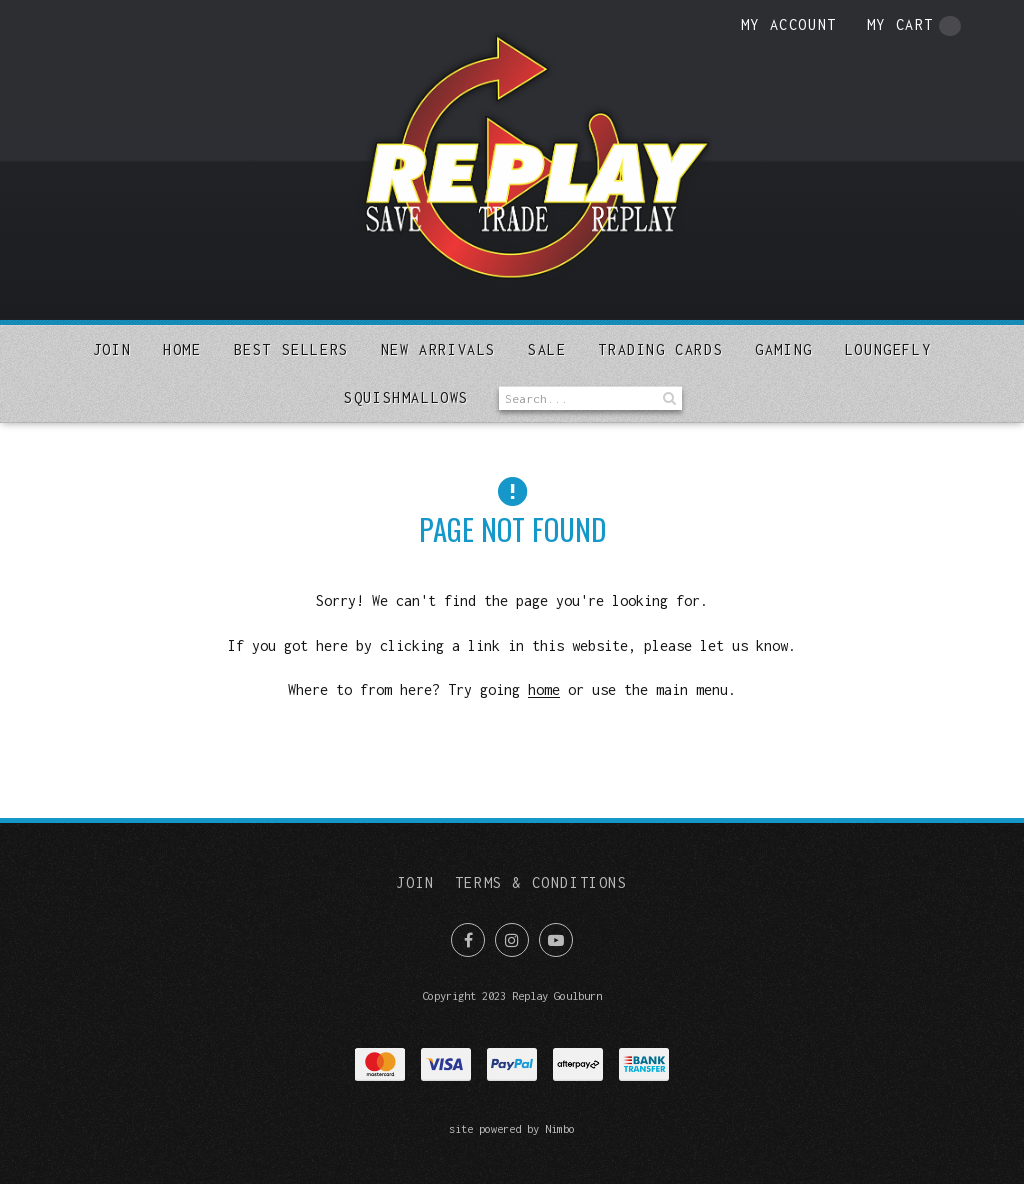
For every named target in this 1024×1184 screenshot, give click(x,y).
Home (182, 349)
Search (667, 398)
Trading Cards (660, 349)
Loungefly (888, 349)
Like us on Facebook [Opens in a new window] (468, 940)
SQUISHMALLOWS (406, 397)
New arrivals (438, 349)
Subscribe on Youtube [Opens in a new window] (556, 940)
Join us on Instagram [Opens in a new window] (512, 940)
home (544, 689)
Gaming (784, 349)
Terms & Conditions (541, 882)
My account (789, 24)
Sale (547, 349)
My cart (914, 26)
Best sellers (291, 349)
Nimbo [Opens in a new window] (560, 1128)
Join (112, 349)
